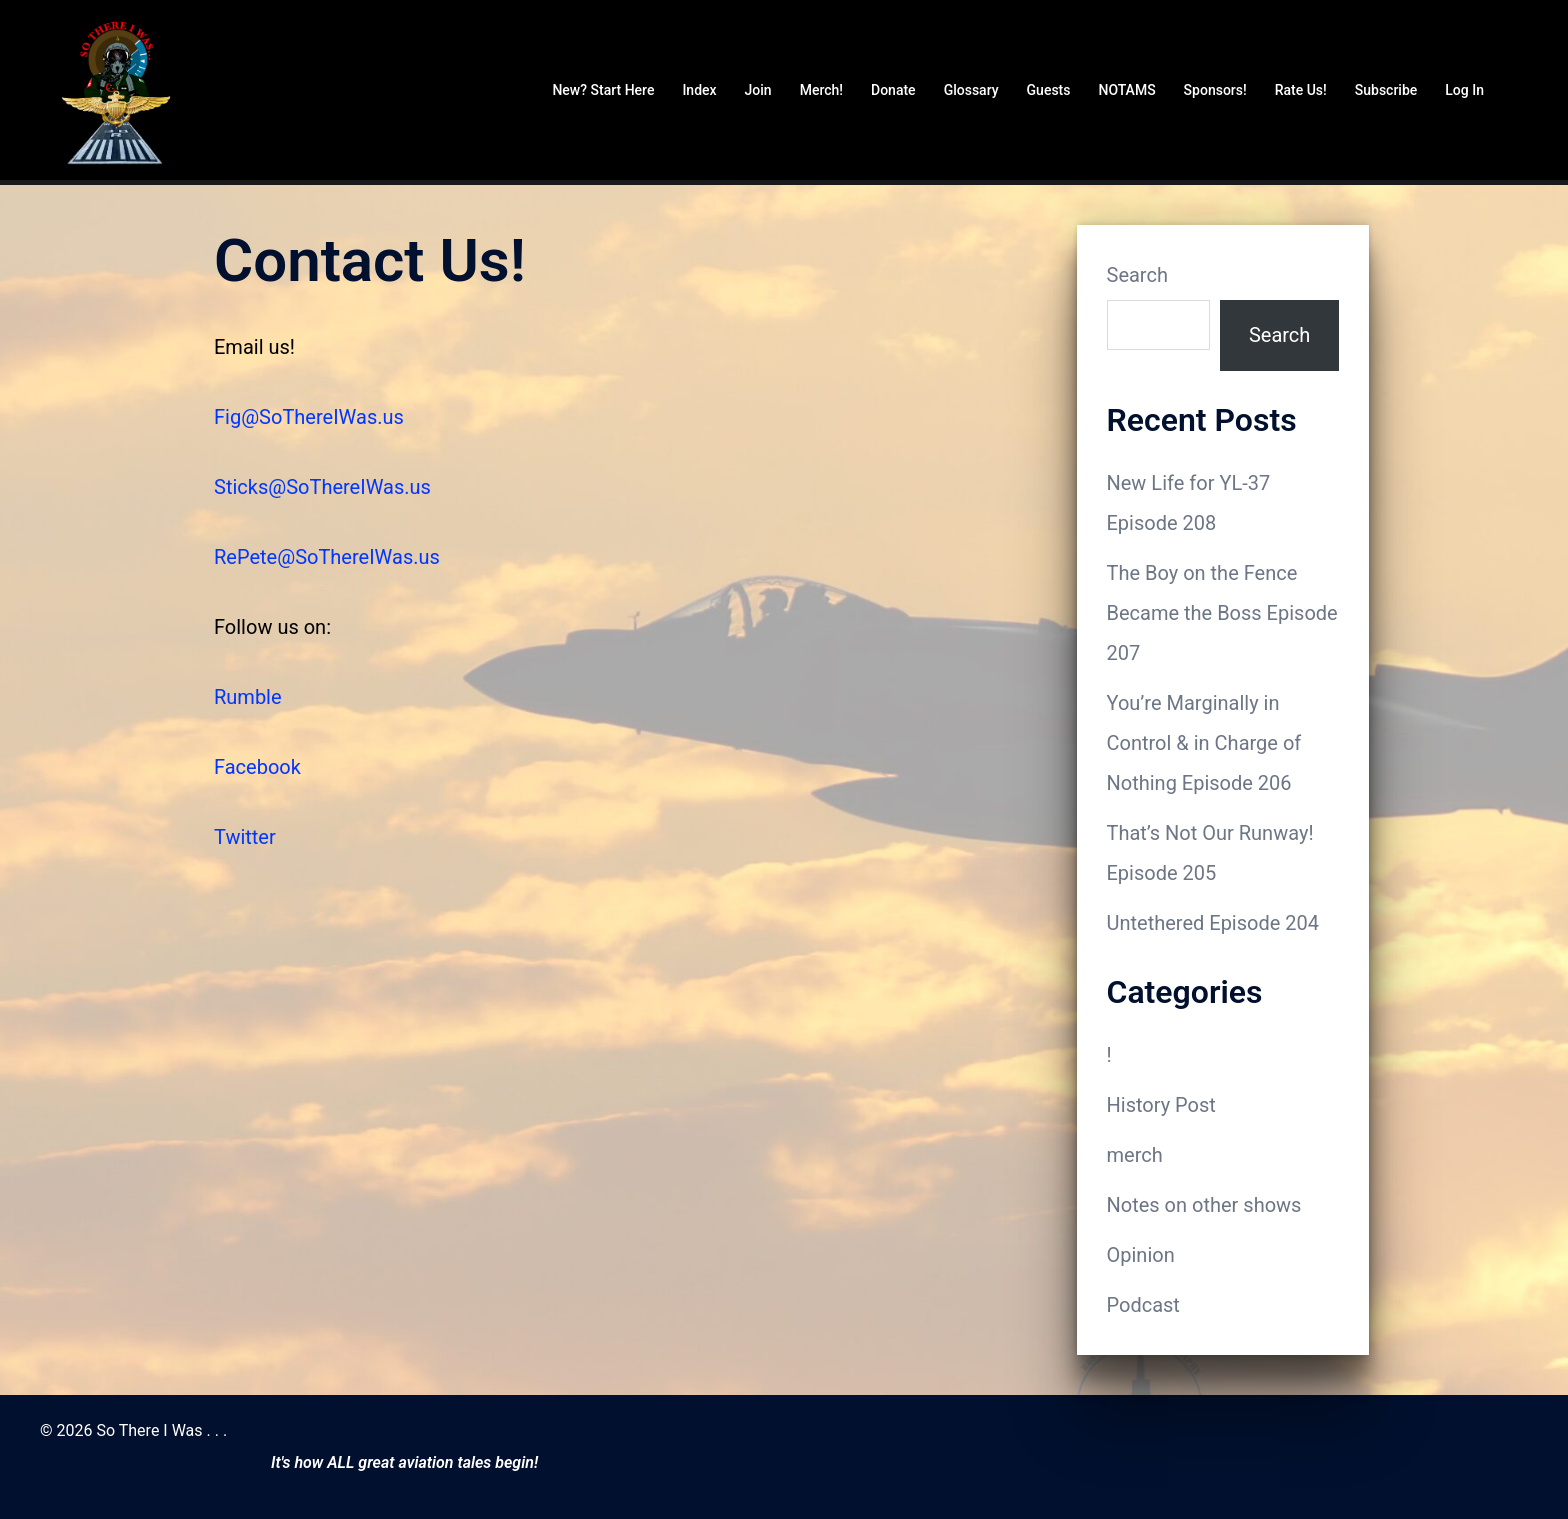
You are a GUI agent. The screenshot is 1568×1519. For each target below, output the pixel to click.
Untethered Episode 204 (1213, 923)
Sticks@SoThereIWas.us (322, 487)
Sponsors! (1215, 90)
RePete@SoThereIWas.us (327, 557)
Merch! (821, 90)
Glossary (971, 90)
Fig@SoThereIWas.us (309, 417)
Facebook (257, 767)
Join (758, 90)
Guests (1049, 90)
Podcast (1143, 1305)
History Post (1161, 1105)
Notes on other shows (1204, 1205)
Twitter (245, 837)
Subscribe (1386, 90)
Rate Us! (1301, 90)
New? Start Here (603, 90)
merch (1135, 1155)
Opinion (1141, 1255)
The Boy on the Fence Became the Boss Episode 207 (1222, 613)
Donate (893, 90)
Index (699, 90)
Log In (1464, 90)
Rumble (248, 697)
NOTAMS (1126, 90)
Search (1137, 275)
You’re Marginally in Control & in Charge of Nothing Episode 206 (1204, 743)
